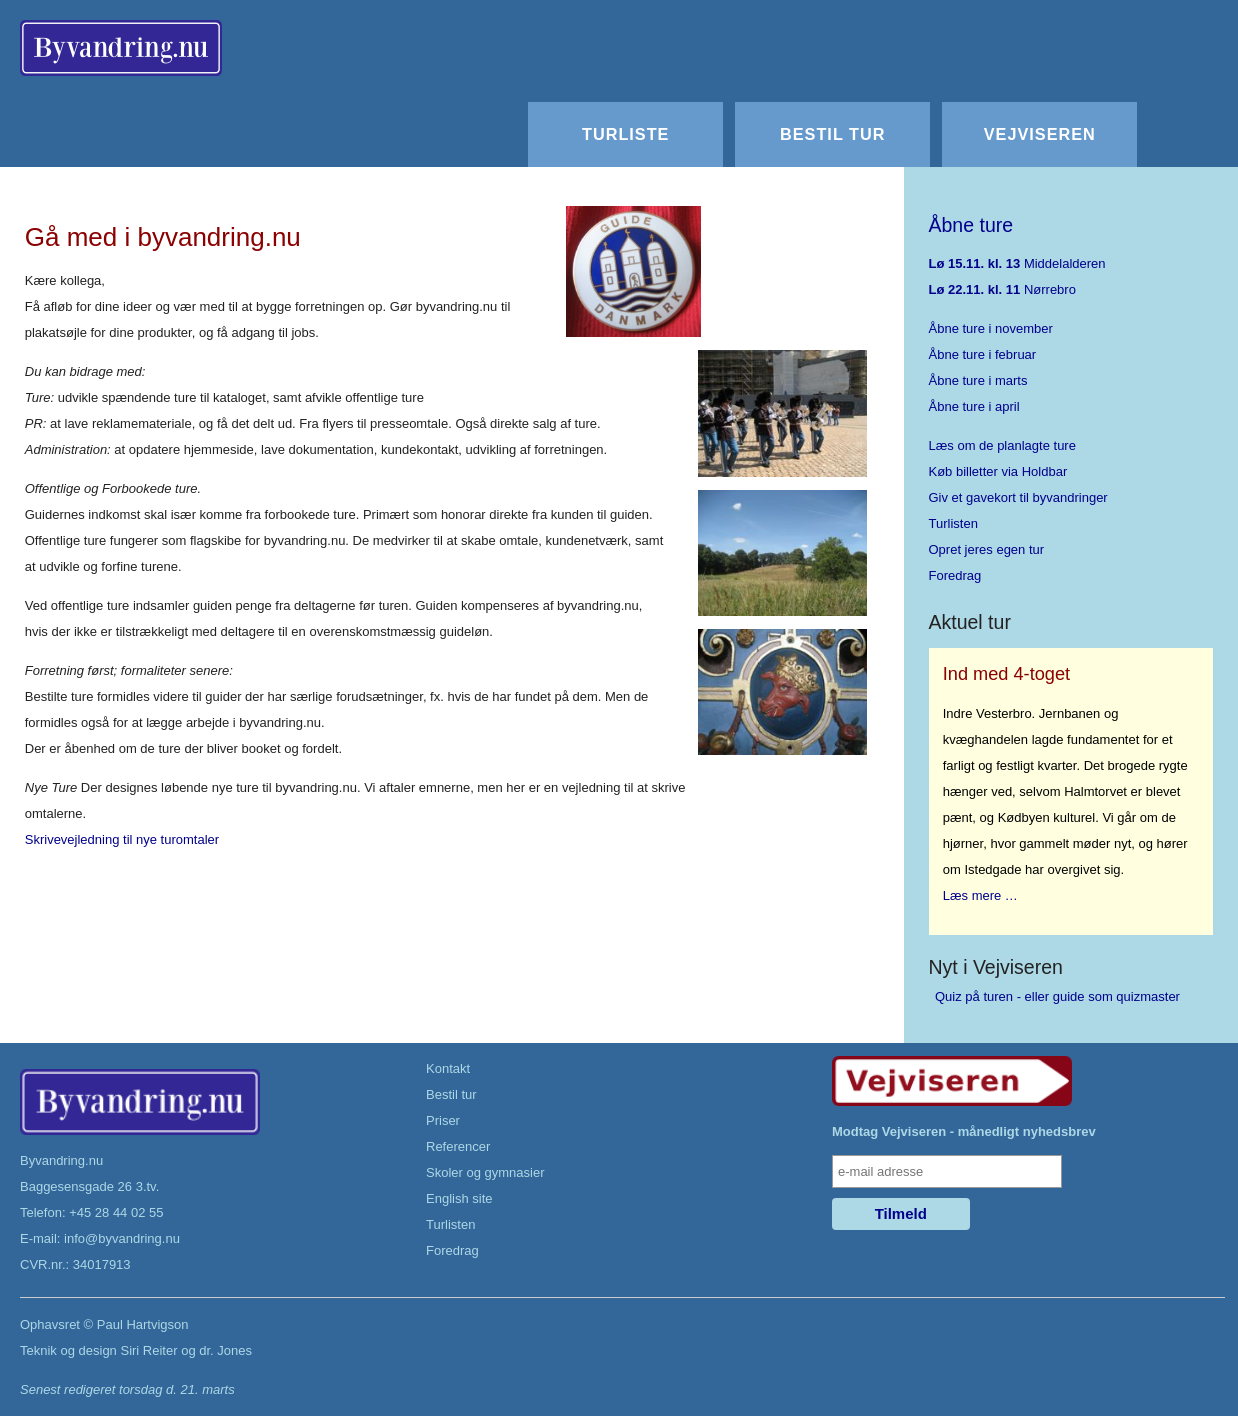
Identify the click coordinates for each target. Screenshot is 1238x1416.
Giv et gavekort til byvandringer (1018, 497)
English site (459, 1198)
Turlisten (953, 523)
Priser (443, 1120)
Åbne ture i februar (983, 354)
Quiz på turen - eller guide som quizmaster (1057, 996)
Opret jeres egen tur (987, 549)
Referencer (458, 1146)
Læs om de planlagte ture (1002, 445)
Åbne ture (971, 225)
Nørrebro (1002, 289)
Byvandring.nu (61, 1160)
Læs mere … (980, 895)
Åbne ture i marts (978, 380)
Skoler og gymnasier (485, 1172)
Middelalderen (1017, 263)
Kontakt (448, 1068)
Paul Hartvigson (143, 1324)
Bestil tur (832, 134)
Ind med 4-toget (1006, 674)
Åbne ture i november (991, 328)
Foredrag (955, 575)
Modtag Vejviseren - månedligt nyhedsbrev (964, 1131)
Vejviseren (1040, 134)
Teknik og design (68, 1350)
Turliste (625, 134)
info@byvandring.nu (122, 1238)
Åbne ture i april (974, 406)
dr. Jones (225, 1350)
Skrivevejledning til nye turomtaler (122, 839)
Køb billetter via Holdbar (998, 471)
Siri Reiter (148, 1350)
